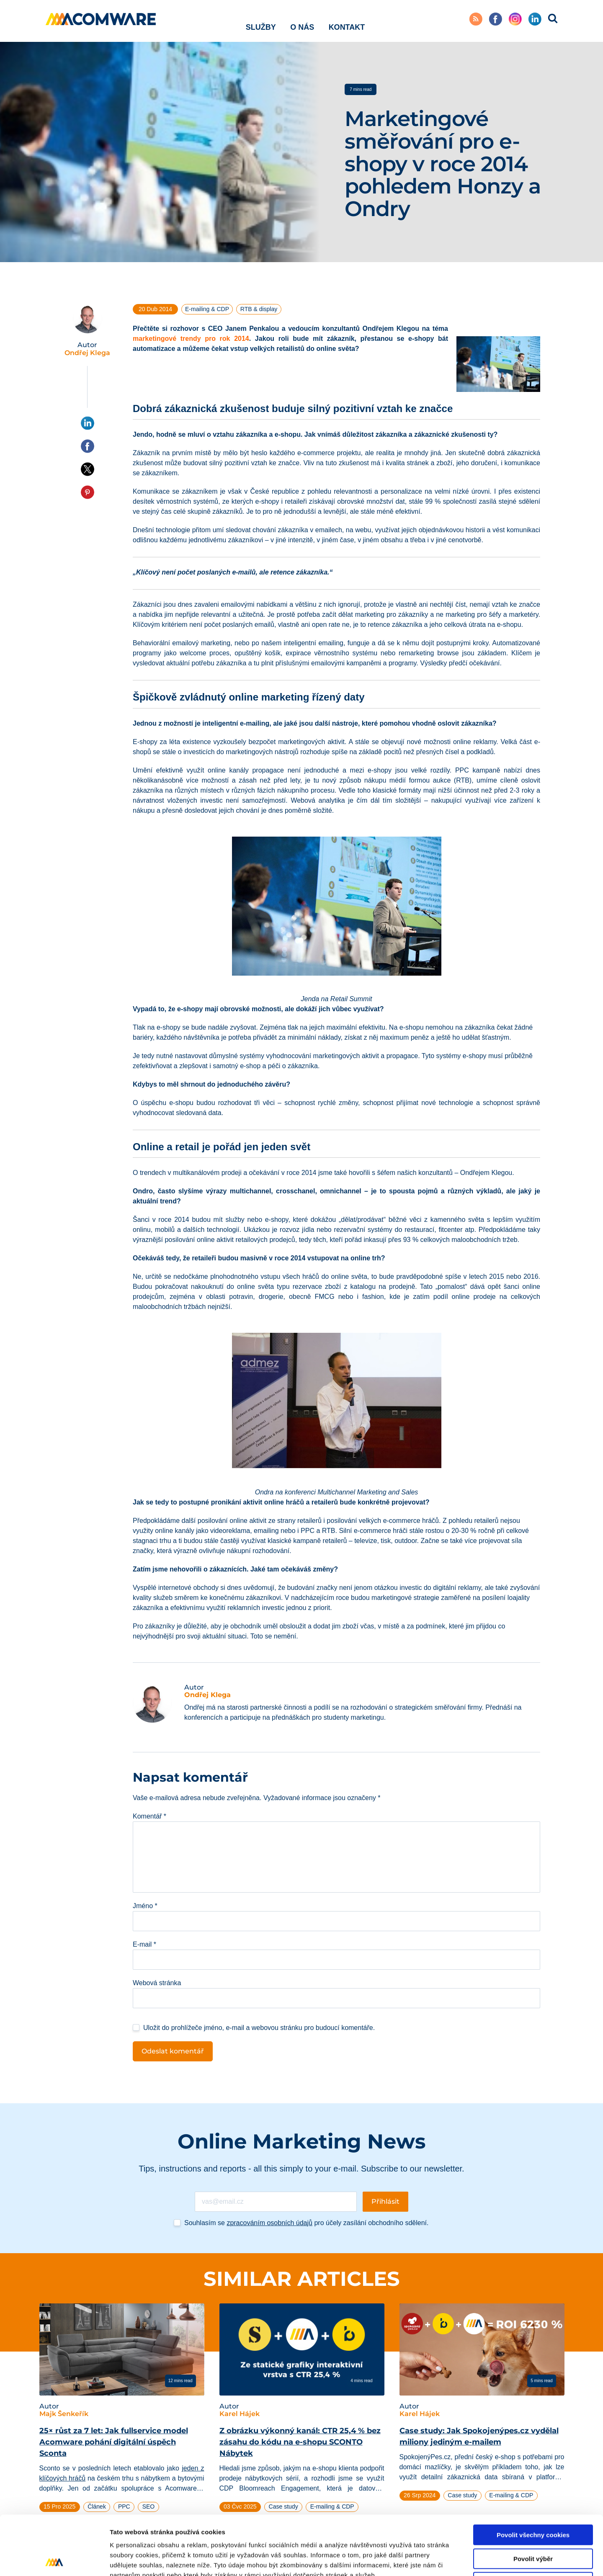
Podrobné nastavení (449, 2559)
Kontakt (347, 20)
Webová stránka (157, 1982)
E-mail (144, 1944)
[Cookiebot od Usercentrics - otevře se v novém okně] (54, 2559)
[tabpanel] (121, 2417)
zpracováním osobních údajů (269, 2222)
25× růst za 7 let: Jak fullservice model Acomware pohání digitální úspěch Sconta (113, 2442)
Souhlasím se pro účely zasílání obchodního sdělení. (306, 2222)
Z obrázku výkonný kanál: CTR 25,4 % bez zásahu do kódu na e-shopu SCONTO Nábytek (300, 2442)
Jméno (145, 1905)
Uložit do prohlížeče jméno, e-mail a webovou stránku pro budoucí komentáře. (259, 2027)
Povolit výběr (533, 2499)
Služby (261, 20)
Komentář (149, 1816)
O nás (302, 20)
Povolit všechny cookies (533, 2475)
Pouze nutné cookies (533, 2523)
